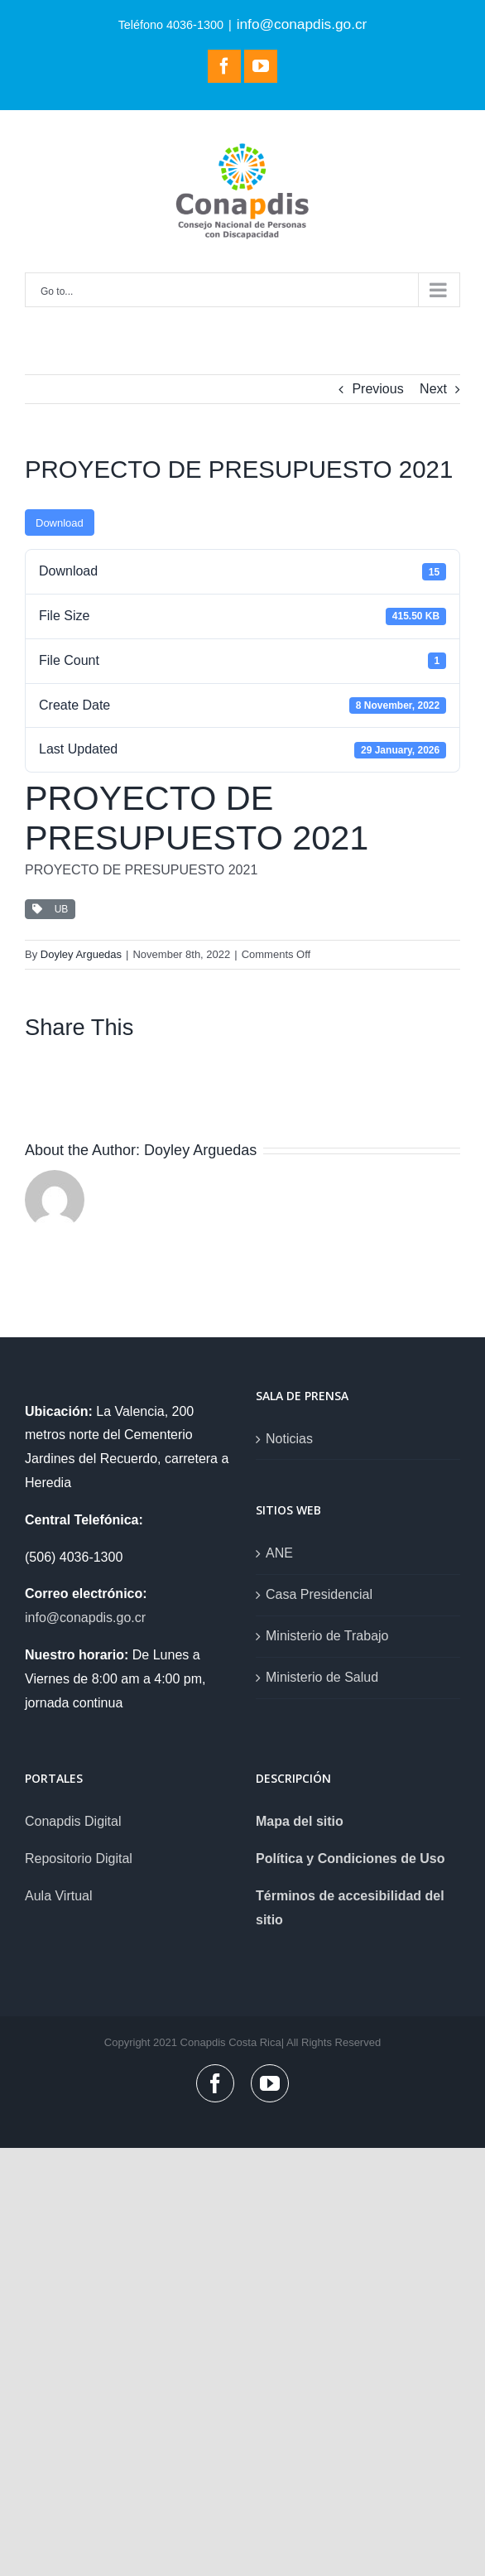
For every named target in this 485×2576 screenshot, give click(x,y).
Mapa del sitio (299, 1821)
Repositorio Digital (78, 1858)
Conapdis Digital (73, 1821)
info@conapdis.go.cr (302, 24)
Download (60, 523)
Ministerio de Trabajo (327, 1636)
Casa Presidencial (319, 1594)
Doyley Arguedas (81, 954)
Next (433, 389)
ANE (279, 1553)
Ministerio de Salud (322, 1677)
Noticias (289, 1439)
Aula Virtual (59, 1896)
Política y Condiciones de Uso (350, 1858)
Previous (377, 389)
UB (50, 909)
